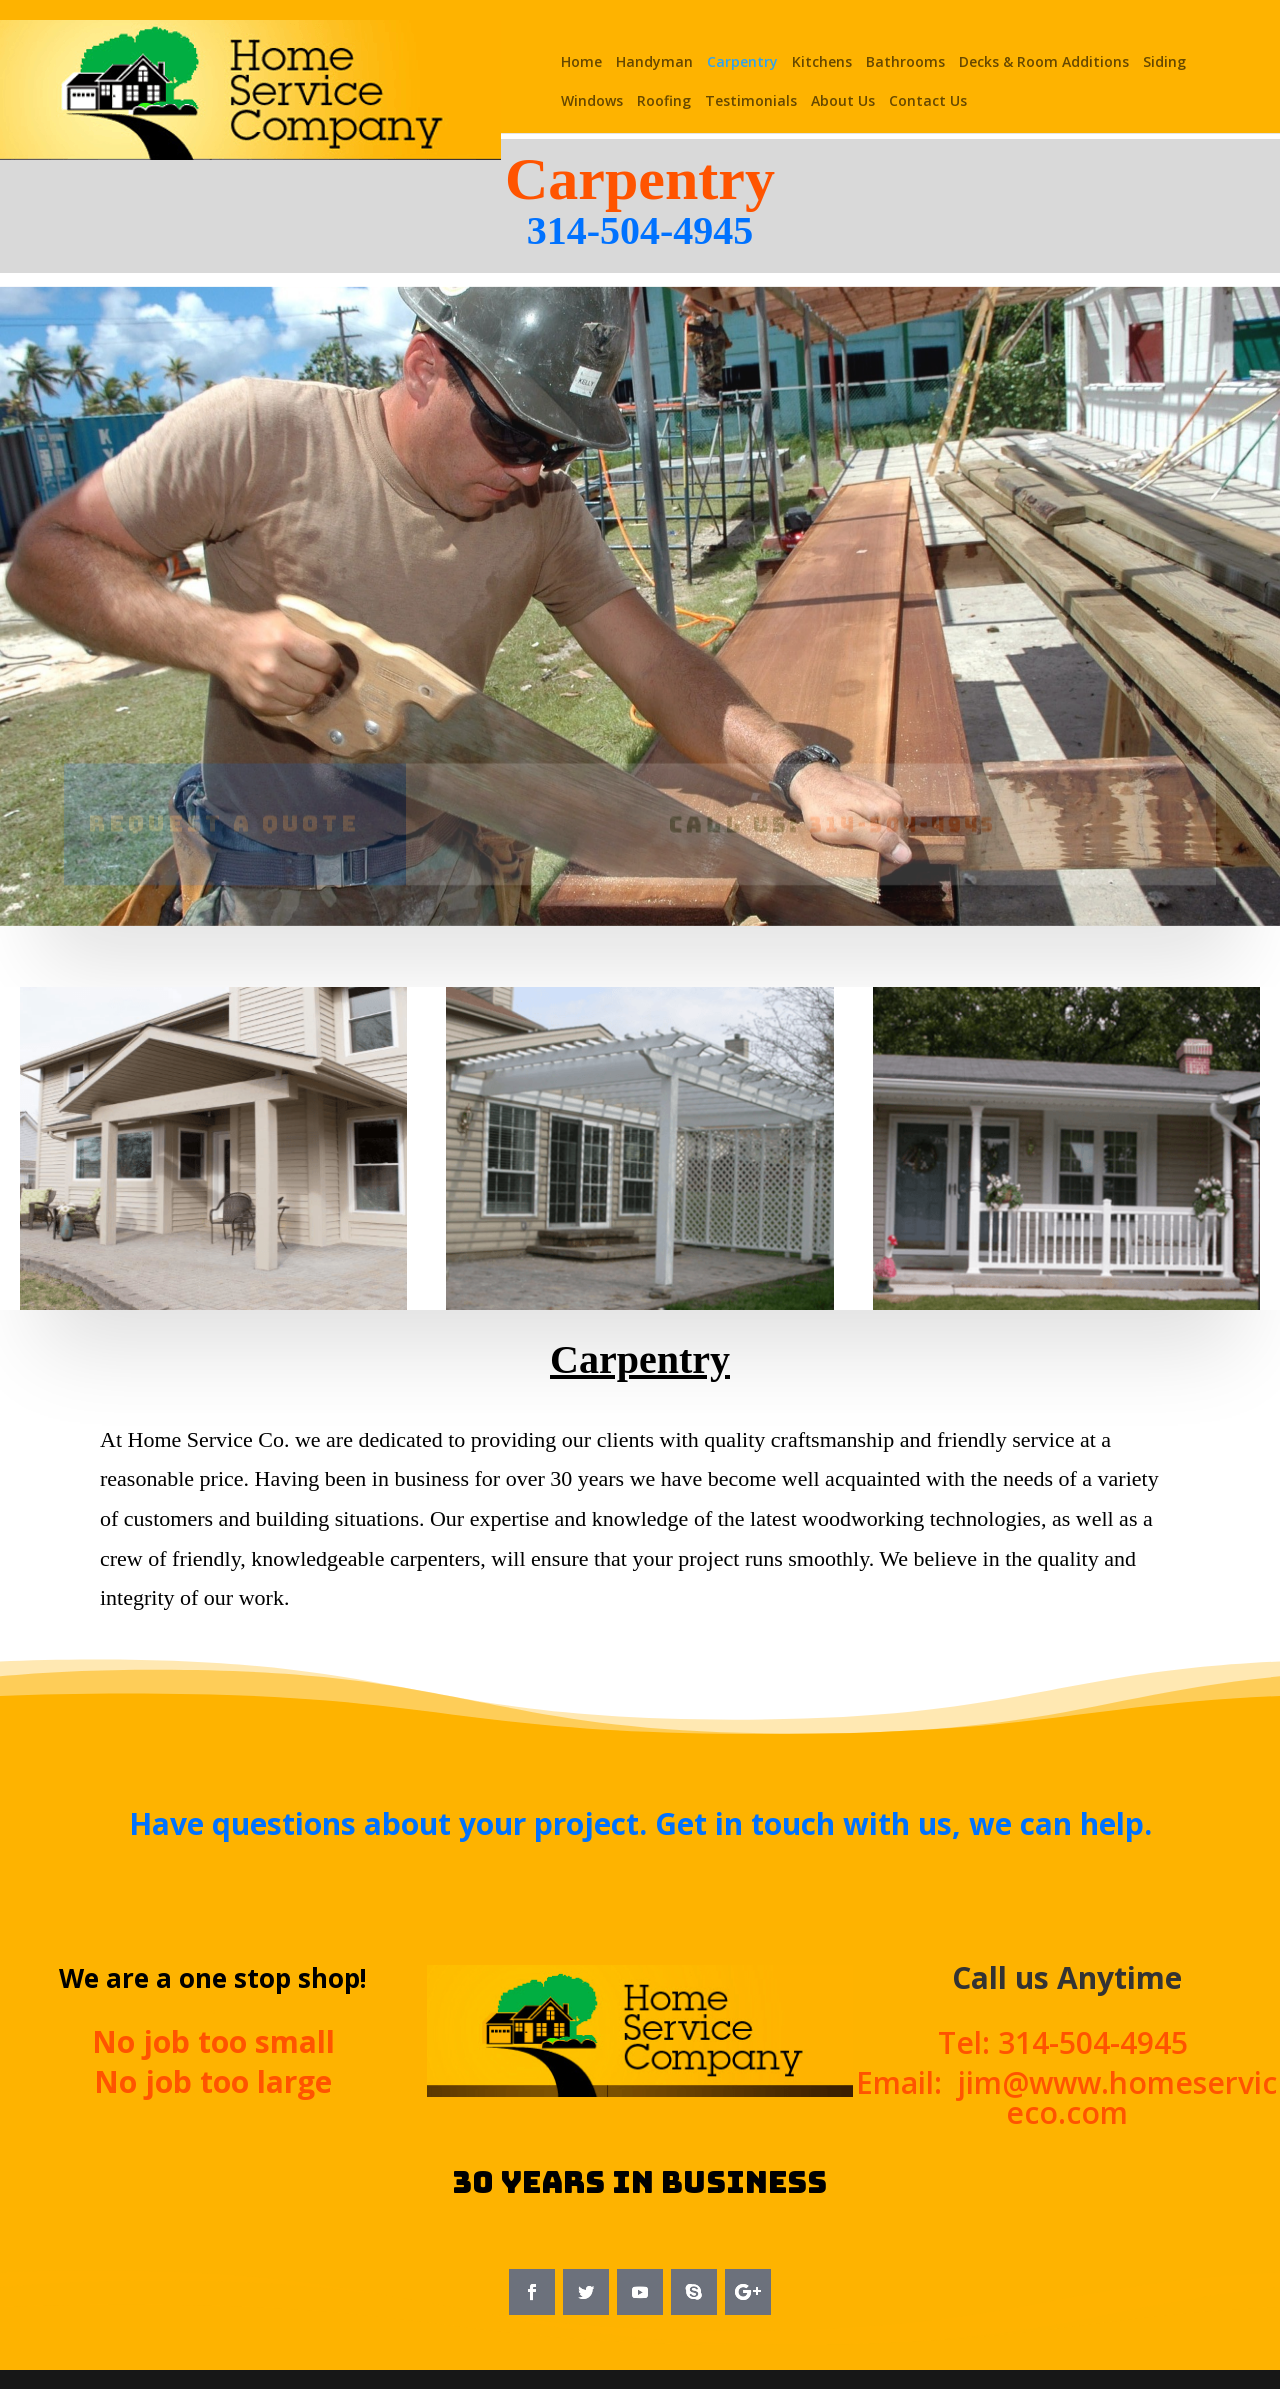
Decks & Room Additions (1044, 63)
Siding (1164, 63)
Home (581, 63)
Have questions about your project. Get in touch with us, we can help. (640, 1823)
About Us (843, 102)
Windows (592, 102)
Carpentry (742, 63)
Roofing (664, 102)
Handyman (654, 63)
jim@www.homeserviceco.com (1117, 2097)
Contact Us (928, 102)
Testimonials (751, 102)
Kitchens (822, 63)
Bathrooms (905, 63)
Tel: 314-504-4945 (1067, 2042)
